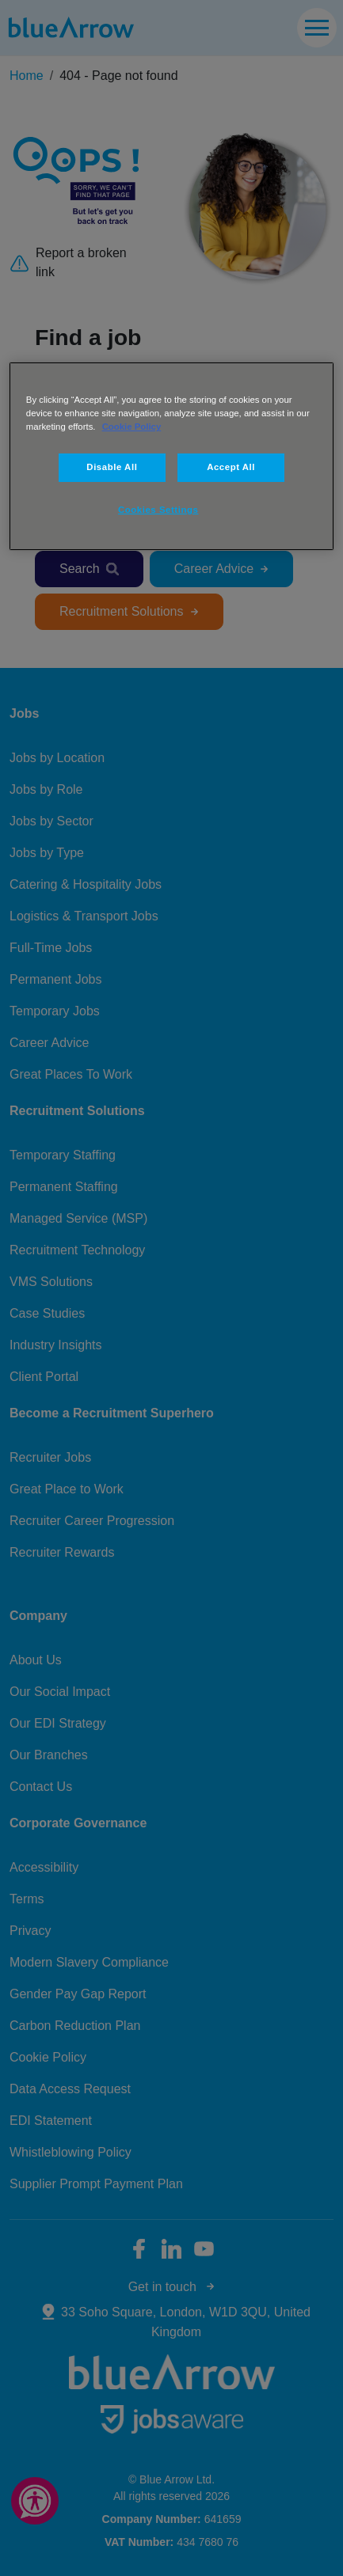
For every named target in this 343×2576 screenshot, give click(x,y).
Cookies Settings (158, 509)
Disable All (111, 467)
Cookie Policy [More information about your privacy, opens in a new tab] (132, 426)
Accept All (231, 467)
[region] (171, 456)
